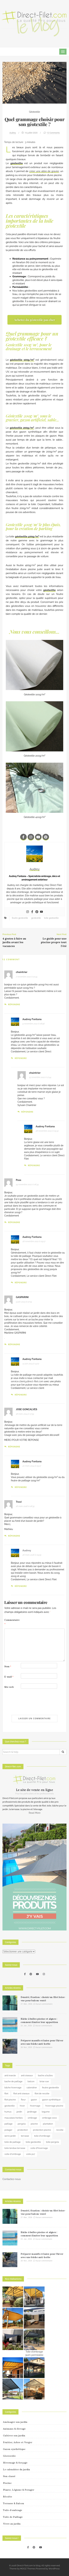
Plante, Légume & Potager (18, 2489)
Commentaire (12, 1622)
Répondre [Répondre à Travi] (14, 1535)
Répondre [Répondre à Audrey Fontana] (21, 1058)
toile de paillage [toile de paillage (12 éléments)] (12, 2142)
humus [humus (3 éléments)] (7, 2111)
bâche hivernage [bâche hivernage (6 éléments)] (12, 2087)
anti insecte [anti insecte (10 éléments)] (10, 2075)
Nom (7, 1666)
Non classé (9, 2476)
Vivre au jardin (12, 2523)
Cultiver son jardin (14, 2435)
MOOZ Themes (27, 2568)
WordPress (54, 2568)
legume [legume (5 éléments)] (46, 2111)
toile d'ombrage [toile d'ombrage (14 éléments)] (42, 2136)
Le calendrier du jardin (16, 2469)
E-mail (9, 1676)
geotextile (36, 918)
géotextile (16, 163)
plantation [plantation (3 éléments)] (48, 2124)
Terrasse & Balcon (13, 2503)
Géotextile (34, 112)
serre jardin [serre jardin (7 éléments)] (10, 2136)
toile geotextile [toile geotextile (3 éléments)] (33, 2142)
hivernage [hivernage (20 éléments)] (35, 2106)
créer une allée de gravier (44, 171)
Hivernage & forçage (15, 2462)
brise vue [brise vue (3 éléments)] (44, 2081)
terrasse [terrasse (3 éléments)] (25, 2136)
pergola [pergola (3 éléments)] (22, 2124)
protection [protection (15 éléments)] (22, 2130)
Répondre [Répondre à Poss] (14, 1222)
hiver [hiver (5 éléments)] (22, 2106)
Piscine (7, 2483)
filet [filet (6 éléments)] (6, 2093)
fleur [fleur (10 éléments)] (23, 2099)
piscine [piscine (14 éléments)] (34, 2124)
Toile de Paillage (13, 2516)
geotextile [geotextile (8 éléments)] (9, 2106)
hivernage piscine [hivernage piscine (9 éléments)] (54, 2106)
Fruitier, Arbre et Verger (17, 2442)
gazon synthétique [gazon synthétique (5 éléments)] (51, 2099)
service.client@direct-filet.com (27, 1381)
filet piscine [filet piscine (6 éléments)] (10, 2099)
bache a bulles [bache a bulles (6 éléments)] (45, 2075)
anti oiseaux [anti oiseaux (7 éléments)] (27, 2075)
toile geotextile (51, 918)
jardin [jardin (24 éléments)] (19, 2111)
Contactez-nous (11, 2179)
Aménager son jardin (15, 2421)
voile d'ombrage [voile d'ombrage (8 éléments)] (12, 2154)
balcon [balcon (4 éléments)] (31, 2081)
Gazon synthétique (14, 2449)
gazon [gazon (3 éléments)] (34, 2099)
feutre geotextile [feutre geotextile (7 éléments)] (50, 2087)
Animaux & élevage (14, 2428)
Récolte (7, 2496)
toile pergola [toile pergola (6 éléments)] (52, 2142)
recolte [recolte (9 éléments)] (59, 2130)
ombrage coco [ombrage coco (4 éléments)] (49, 2118)
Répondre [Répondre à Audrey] (21, 1586)
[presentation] (29, 1701)
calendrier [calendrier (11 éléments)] (32, 2087)
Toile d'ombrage (12, 2510)
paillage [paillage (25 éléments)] (8, 2124)
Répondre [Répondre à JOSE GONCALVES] (14, 1446)
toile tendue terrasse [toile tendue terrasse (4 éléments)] (14, 2148)
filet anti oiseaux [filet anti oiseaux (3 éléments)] (21, 2093)
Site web (9, 1687)
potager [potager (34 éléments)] (8, 2130)
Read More (34, 1813)
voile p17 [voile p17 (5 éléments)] (30, 2154)
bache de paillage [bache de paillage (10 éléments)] (13, 2081)
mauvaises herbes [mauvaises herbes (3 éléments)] (13, 2118)
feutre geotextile (20, 918)
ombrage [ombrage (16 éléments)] (32, 2118)
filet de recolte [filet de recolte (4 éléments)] (42, 2093)
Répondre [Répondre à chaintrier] (14, 1004)
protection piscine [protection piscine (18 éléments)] (42, 2130)
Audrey (12, 133)
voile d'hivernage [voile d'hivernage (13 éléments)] (39, 2148)
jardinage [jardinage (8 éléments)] (32, 2111)
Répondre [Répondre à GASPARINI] (14, 1344)
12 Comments (53, 133)
